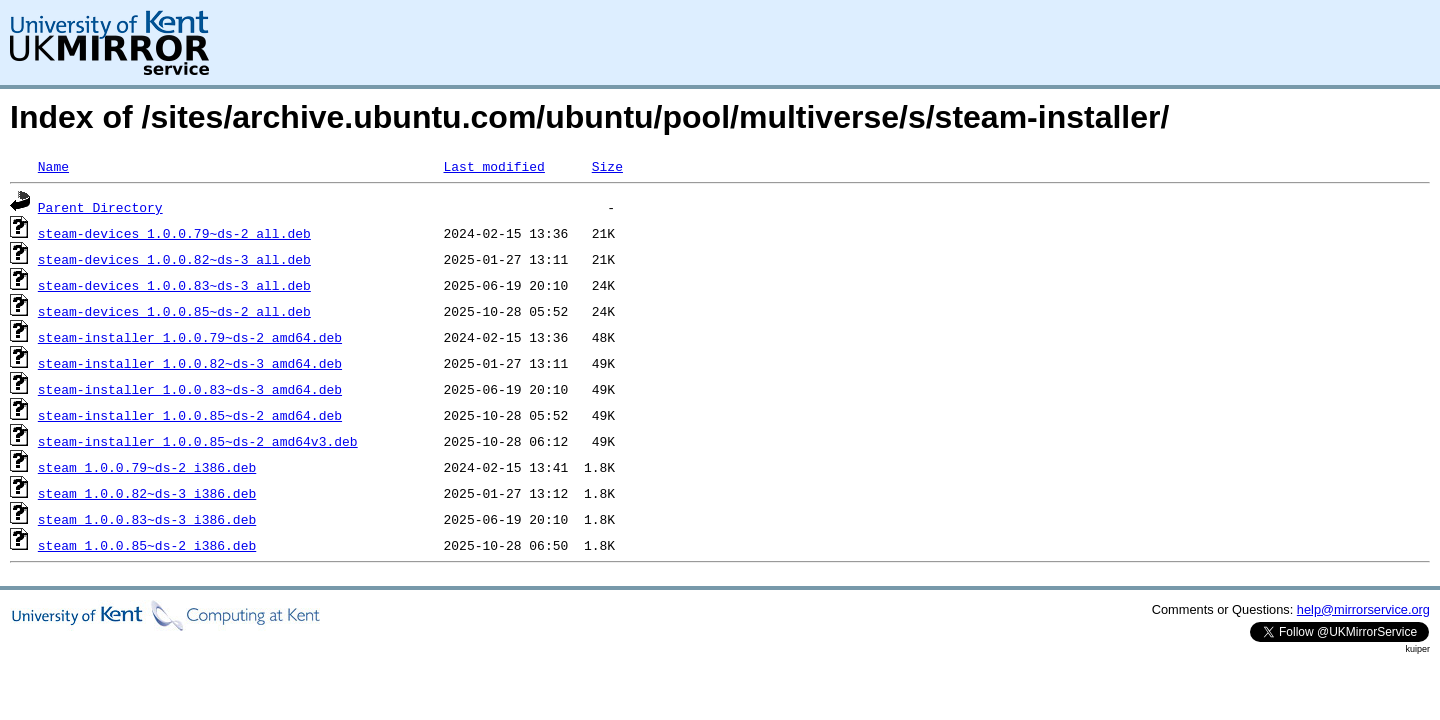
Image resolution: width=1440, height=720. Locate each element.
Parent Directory (100, 207)
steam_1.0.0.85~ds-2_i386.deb (147, 545)
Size (607, 166)
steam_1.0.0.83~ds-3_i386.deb (147, 519)
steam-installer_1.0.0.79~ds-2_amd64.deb (190, 337)
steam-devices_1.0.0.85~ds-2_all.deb (174, 311)
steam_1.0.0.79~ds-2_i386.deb (147, 467)
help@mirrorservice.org (1363, 609)
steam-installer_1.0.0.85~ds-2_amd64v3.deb (198, 441)
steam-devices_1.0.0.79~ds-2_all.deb (174, 233)
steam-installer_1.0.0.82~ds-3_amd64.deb (190, 363)
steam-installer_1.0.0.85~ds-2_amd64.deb (190, 415)
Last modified (493, 166)
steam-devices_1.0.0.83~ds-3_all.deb (174, 285)
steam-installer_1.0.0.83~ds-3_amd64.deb (190, 389)
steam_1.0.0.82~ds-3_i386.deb (147, 493)
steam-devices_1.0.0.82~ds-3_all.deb (174, 259)
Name (53, 166)
